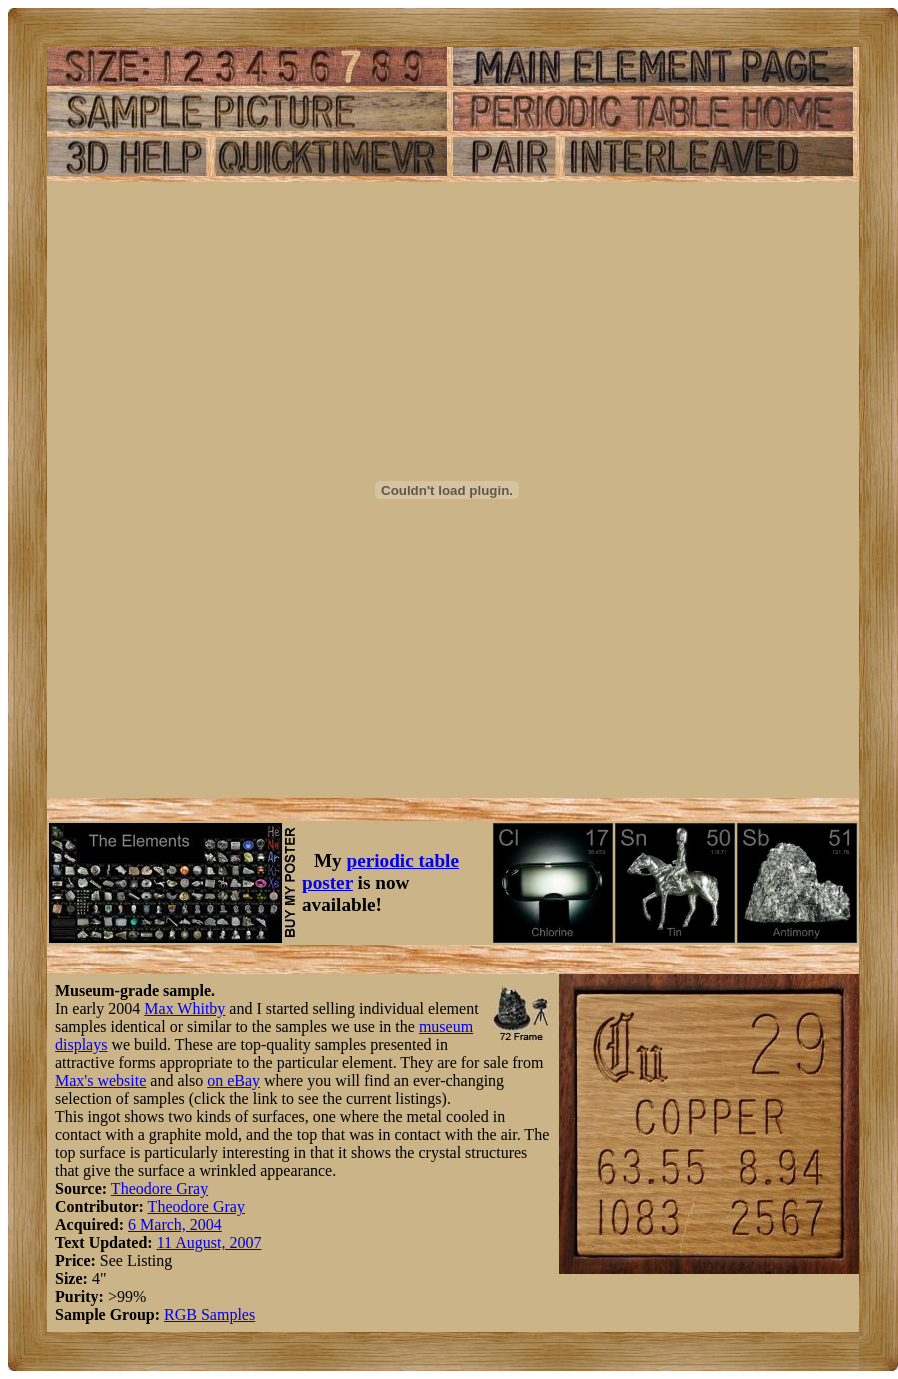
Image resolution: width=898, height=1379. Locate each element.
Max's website (100, 1080)
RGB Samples (209, 1314)
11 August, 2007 (209, 1242)
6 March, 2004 (175, 1224)
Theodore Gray (159, 1188)
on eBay (233, 1080)
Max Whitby (184, 1008)
